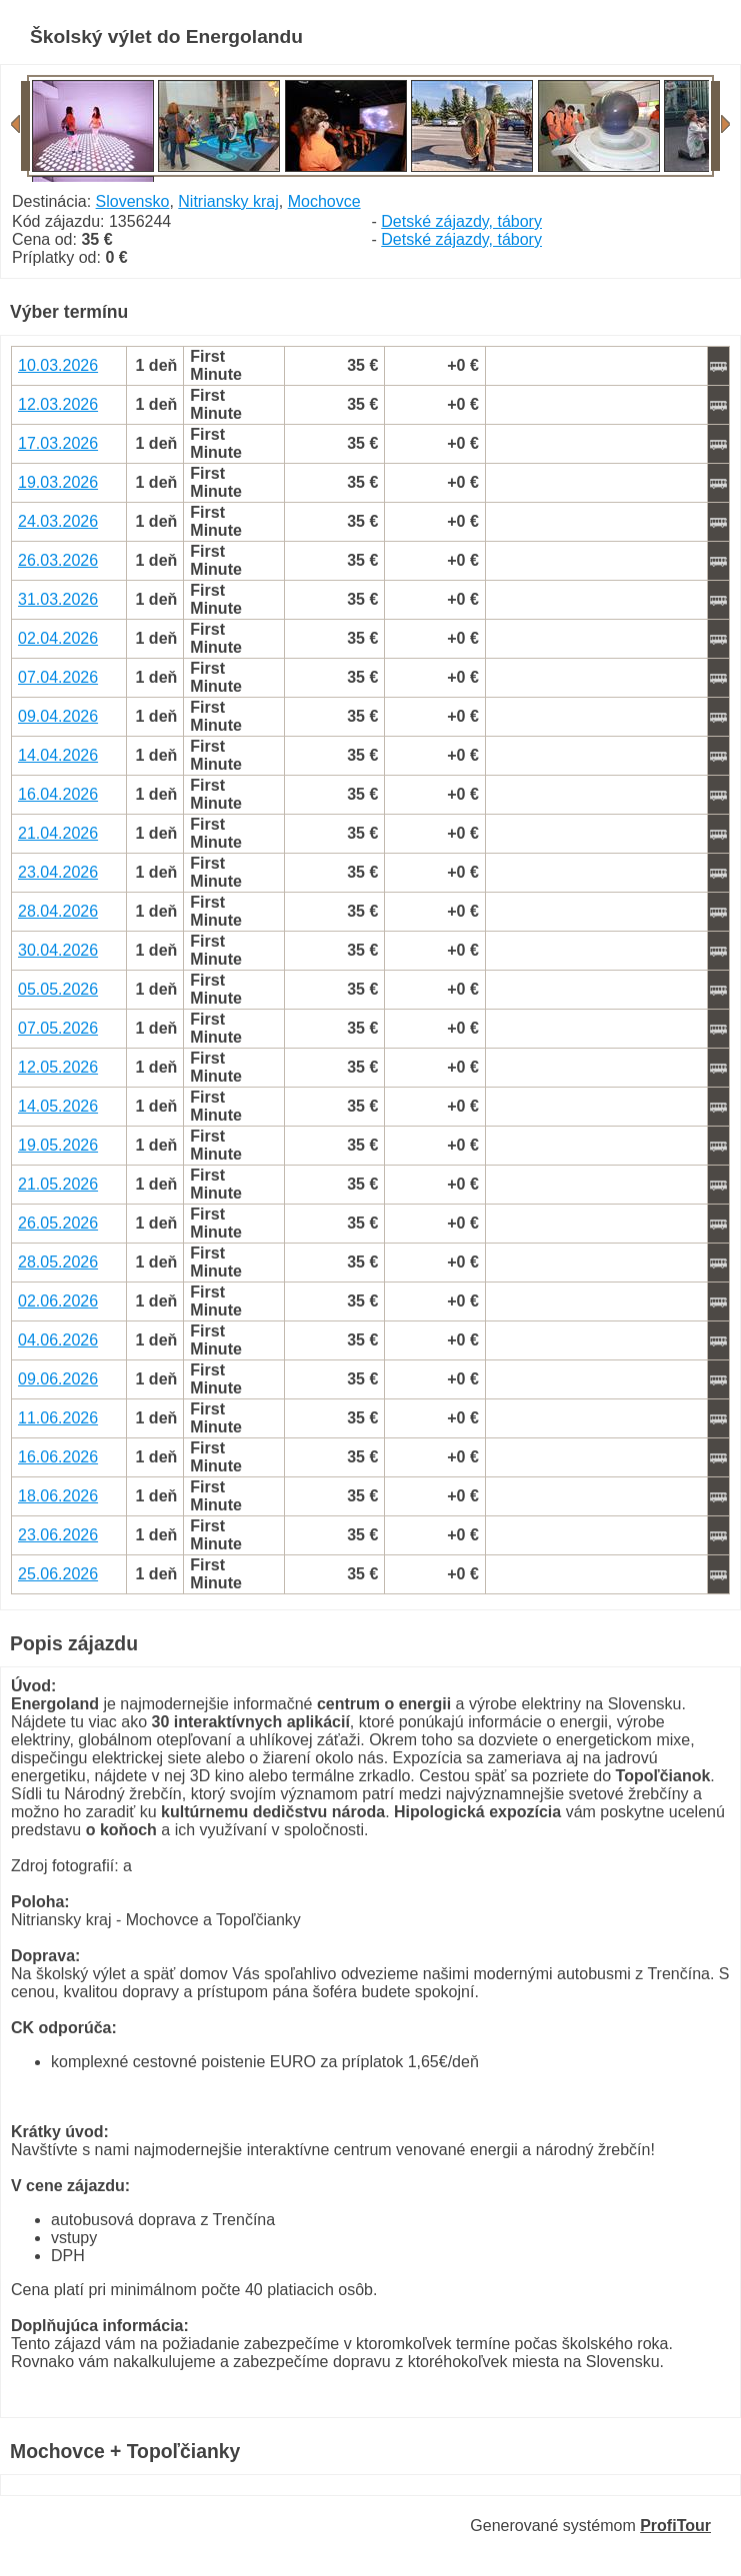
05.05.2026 (58, 989)
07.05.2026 (58, 1028)
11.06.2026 (58, 1417)
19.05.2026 (58, 1145)
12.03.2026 (58, 404)
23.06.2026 (58, 1534)
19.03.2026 (58, 482)
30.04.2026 (58, 950)
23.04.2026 (58, 872)
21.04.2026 (58, 833)
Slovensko (133, 201)
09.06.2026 (58, 1378)
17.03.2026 (58, 443)
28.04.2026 (58, 911)
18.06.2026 (58, 1495)
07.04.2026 (58, 677)
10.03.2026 (58, 365)
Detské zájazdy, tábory (461, 221)
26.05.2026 (58, 1223)
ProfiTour (675, 2525)
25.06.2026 (58, 1573)
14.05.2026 (58, 1106)
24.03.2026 (58, 521)
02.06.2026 (58, 1300)
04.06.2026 (58, 1339)
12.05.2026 (58, 1067)
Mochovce (324, 201)
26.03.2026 (58, 560)
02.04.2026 (58, 638)
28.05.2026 (58, 1262)
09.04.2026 (58, 716)
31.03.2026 (58, 599)
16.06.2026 (58, 1456)
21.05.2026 (58, 1184)
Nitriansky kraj (228, 201)
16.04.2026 (58, 794)
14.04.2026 (58, 755)
